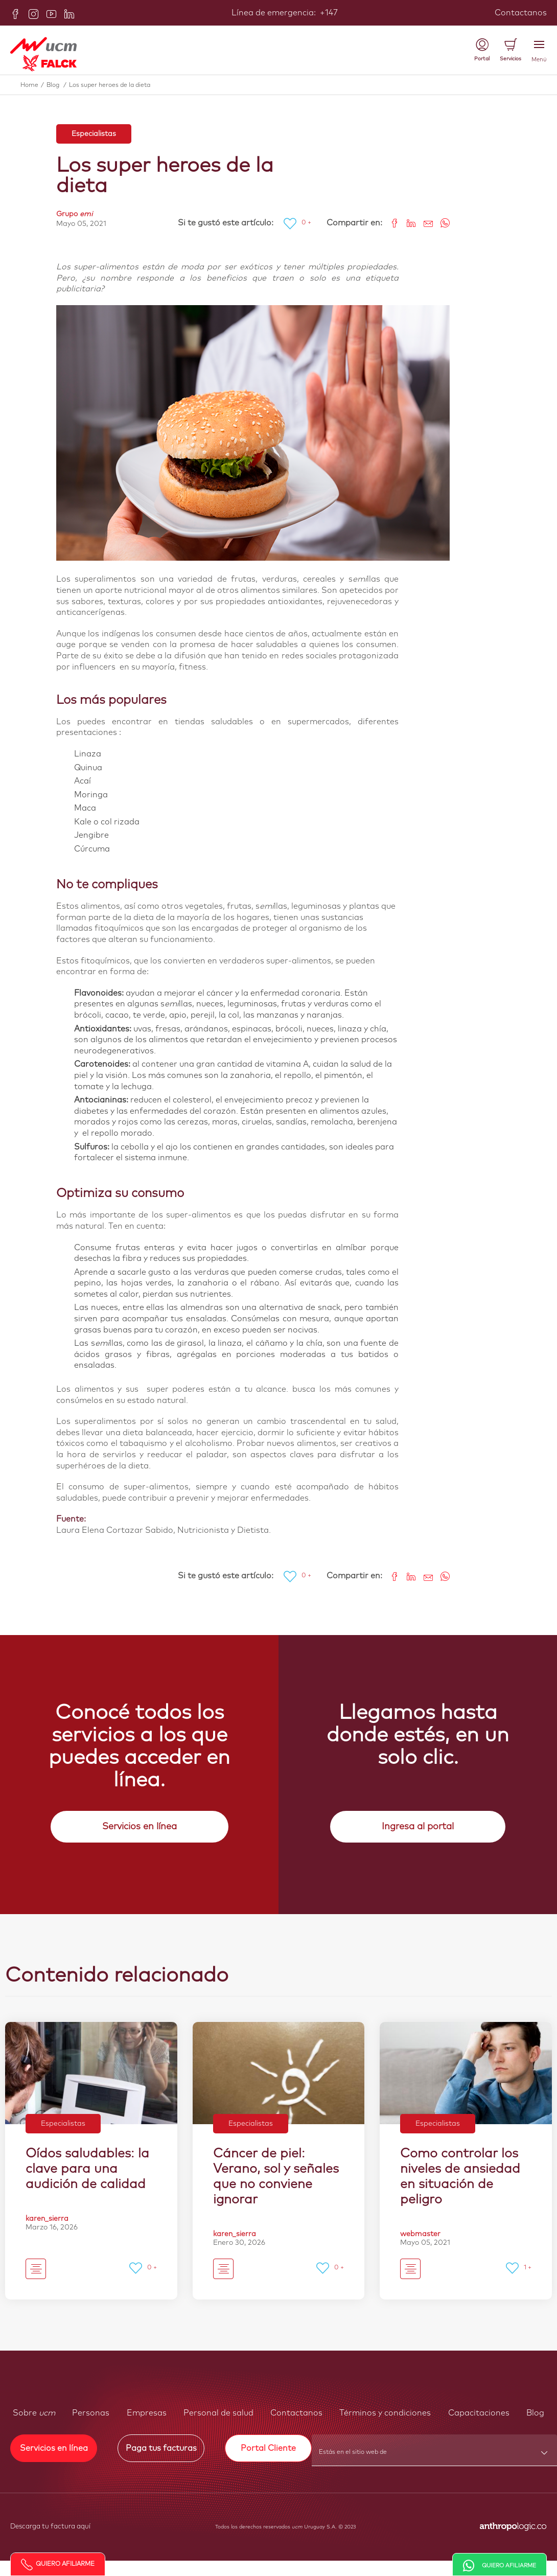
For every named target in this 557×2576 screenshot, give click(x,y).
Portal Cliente (268, 2448)
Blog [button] (535, 2413)
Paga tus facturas (161, 2448)
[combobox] (435, 2455)
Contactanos (521, 13)
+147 (328, 13)
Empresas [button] (147, 2413)
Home (33, 85)
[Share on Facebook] (390, 222)
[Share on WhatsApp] (441, 222)
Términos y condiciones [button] (385, 2413)
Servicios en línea (139, 1826)
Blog (58, 85)
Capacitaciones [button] (478, 2413)
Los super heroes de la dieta (109, 85)
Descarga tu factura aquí (50, 2526)
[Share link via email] (424, 222)
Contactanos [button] (296, 2413)
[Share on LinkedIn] (407, 222)
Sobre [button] (34, 2413)
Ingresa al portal (418, 1826)
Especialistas (94, 133)
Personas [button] (90, 2413)
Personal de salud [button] (218, 2413)
